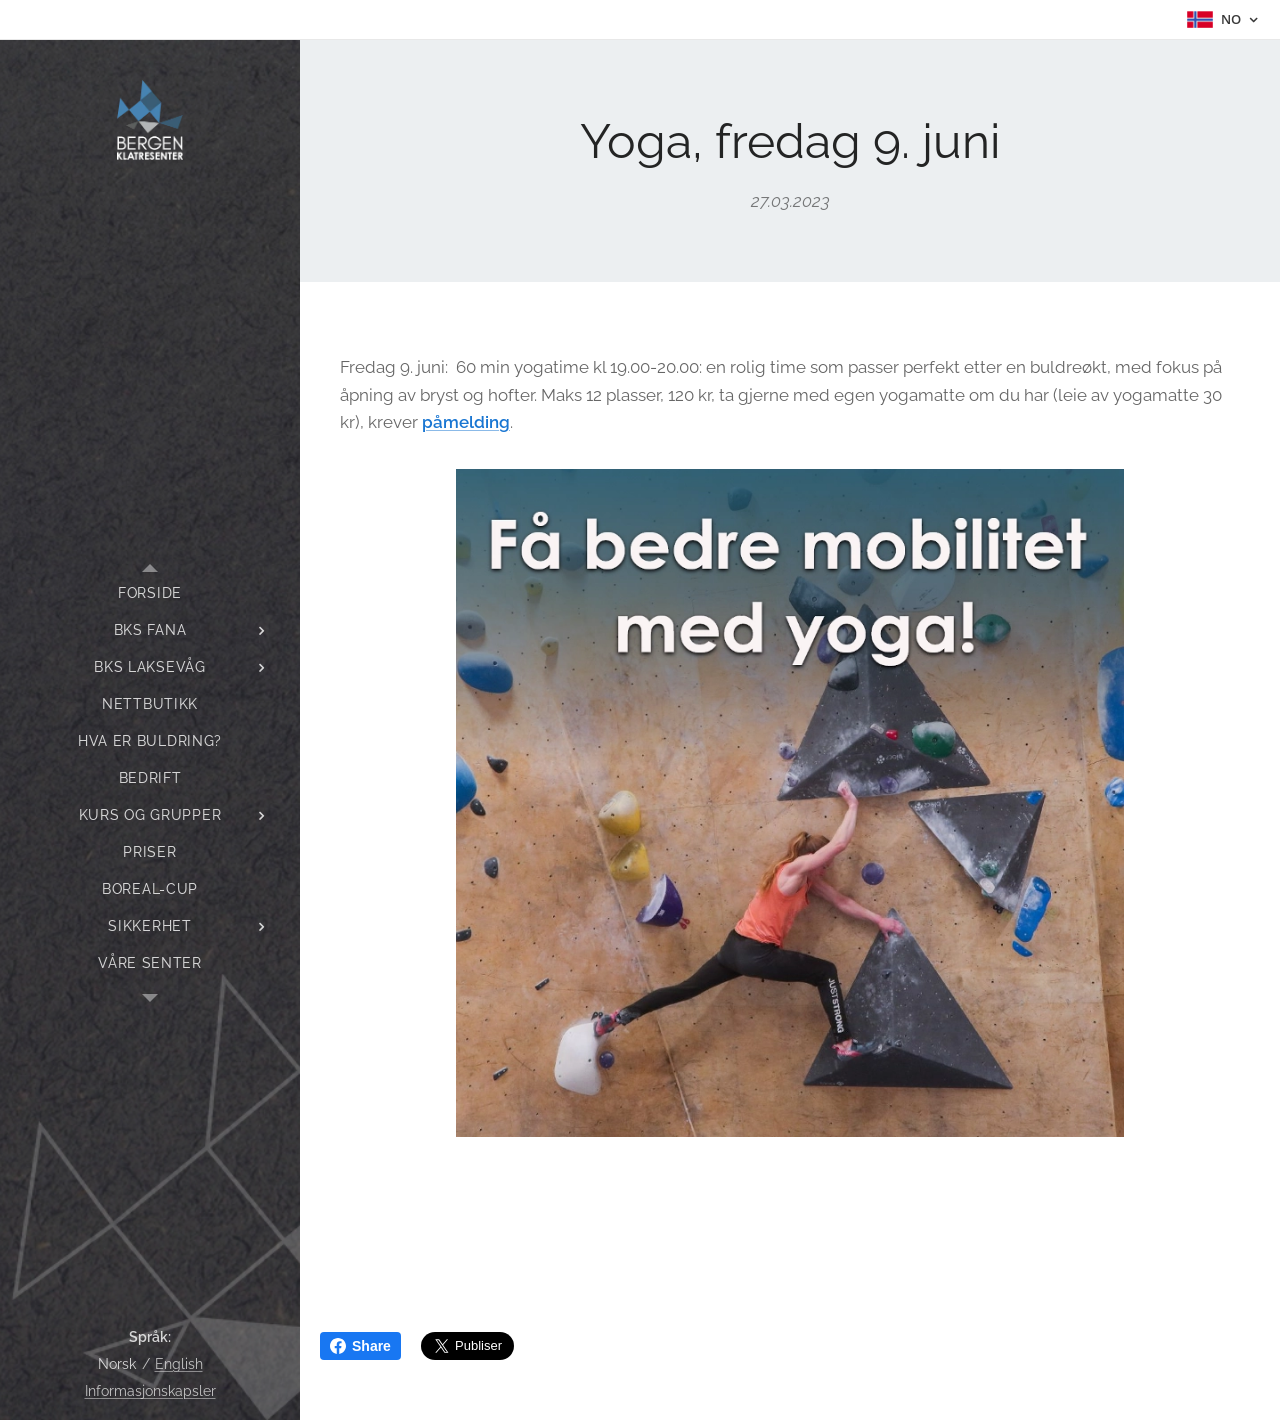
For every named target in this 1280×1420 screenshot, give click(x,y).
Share (360, 1346)
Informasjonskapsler (150, 1391)
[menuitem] (150, 593)
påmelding (466, 422)
